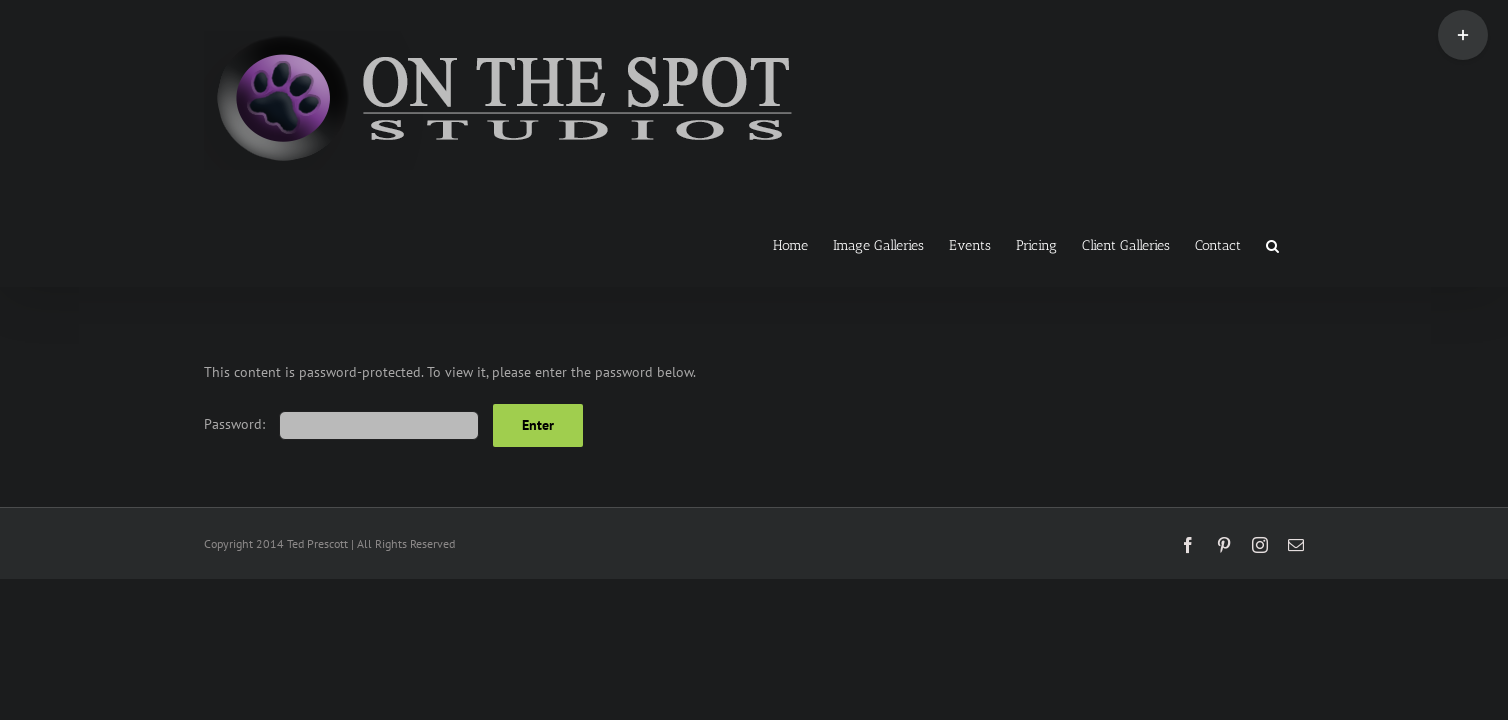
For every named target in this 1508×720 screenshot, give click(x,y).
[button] (1297, 244)
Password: (341, 424)
